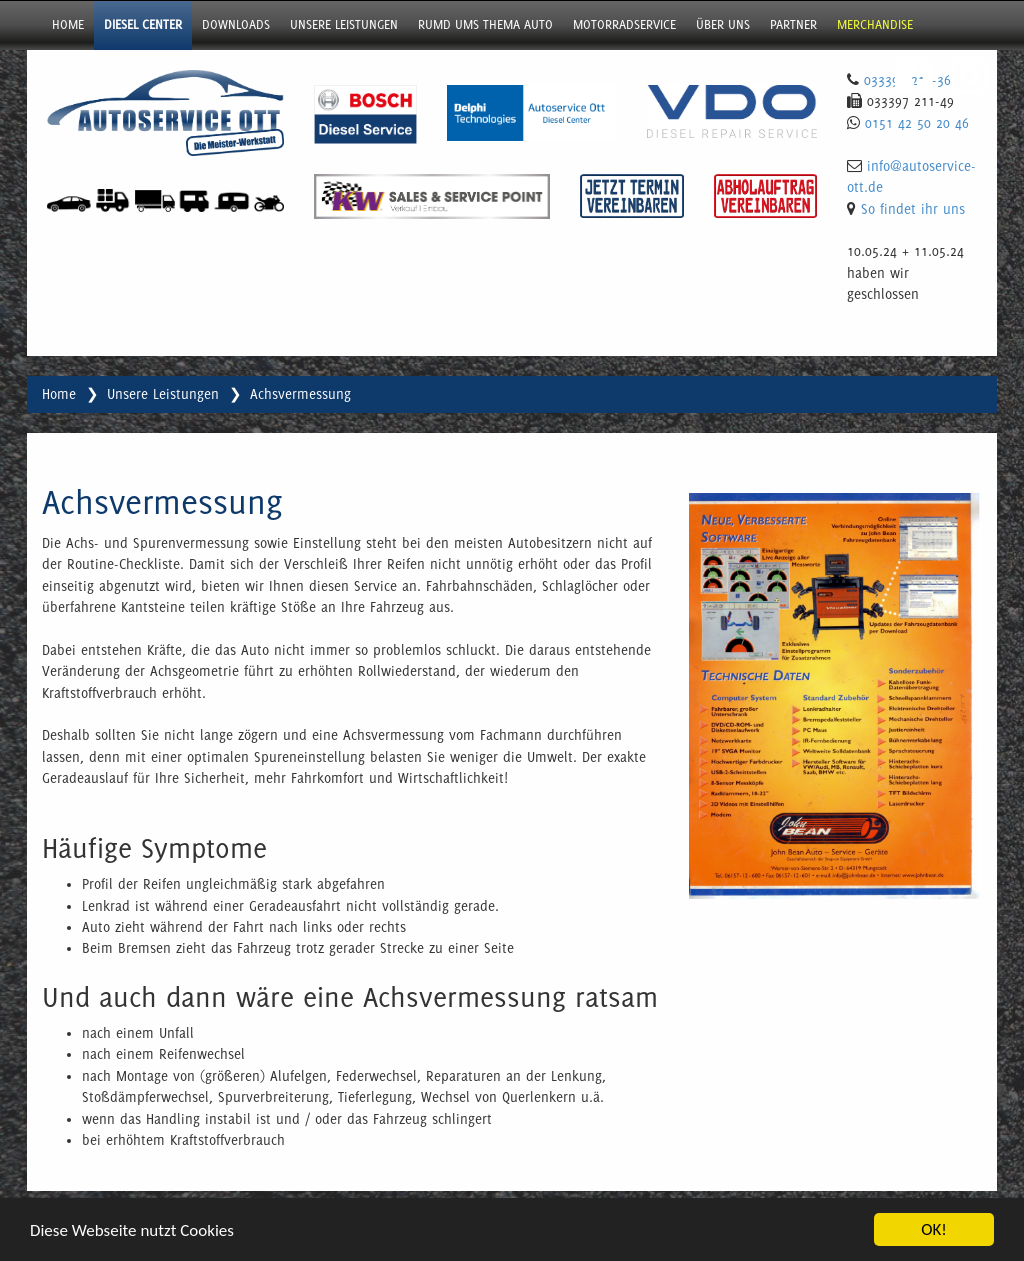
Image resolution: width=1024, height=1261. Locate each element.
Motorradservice (624, 24)
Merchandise (875, 24)
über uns (723, 24)
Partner (793, 24)
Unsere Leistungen (163, 394)
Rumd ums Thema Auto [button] (485, 24)
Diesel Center (143, 24)
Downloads (236, 24)
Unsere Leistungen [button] (344, 24)
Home (68, 24)
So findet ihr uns (913, 209)
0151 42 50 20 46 (917, 123)
